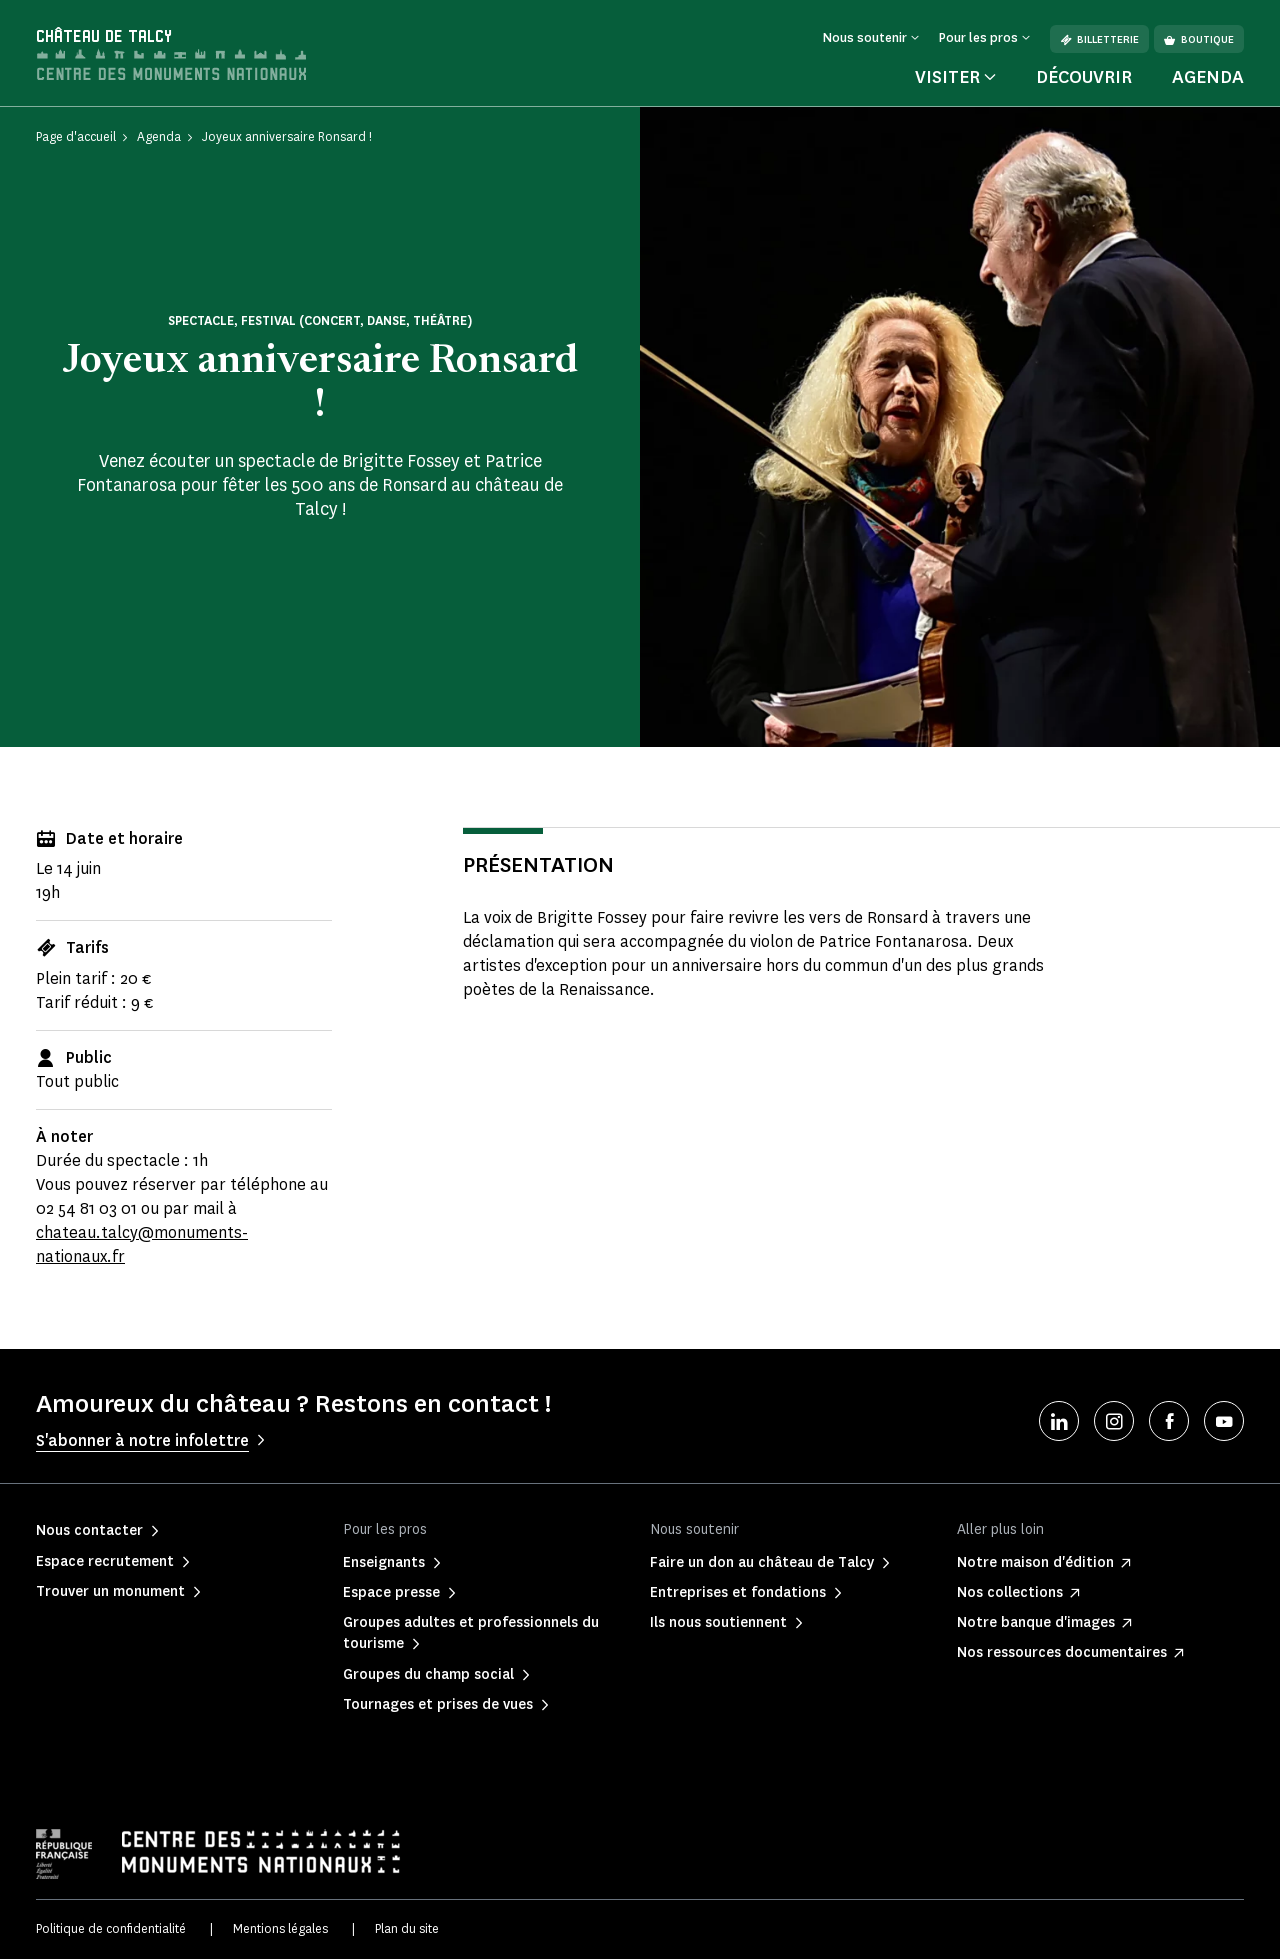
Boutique (1199, 39)
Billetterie (1099, 39)
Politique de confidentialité (111, 1928)
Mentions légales (280, 1928)
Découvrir (1084, 77)
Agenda (1208, 77)
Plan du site (407, 1928)
